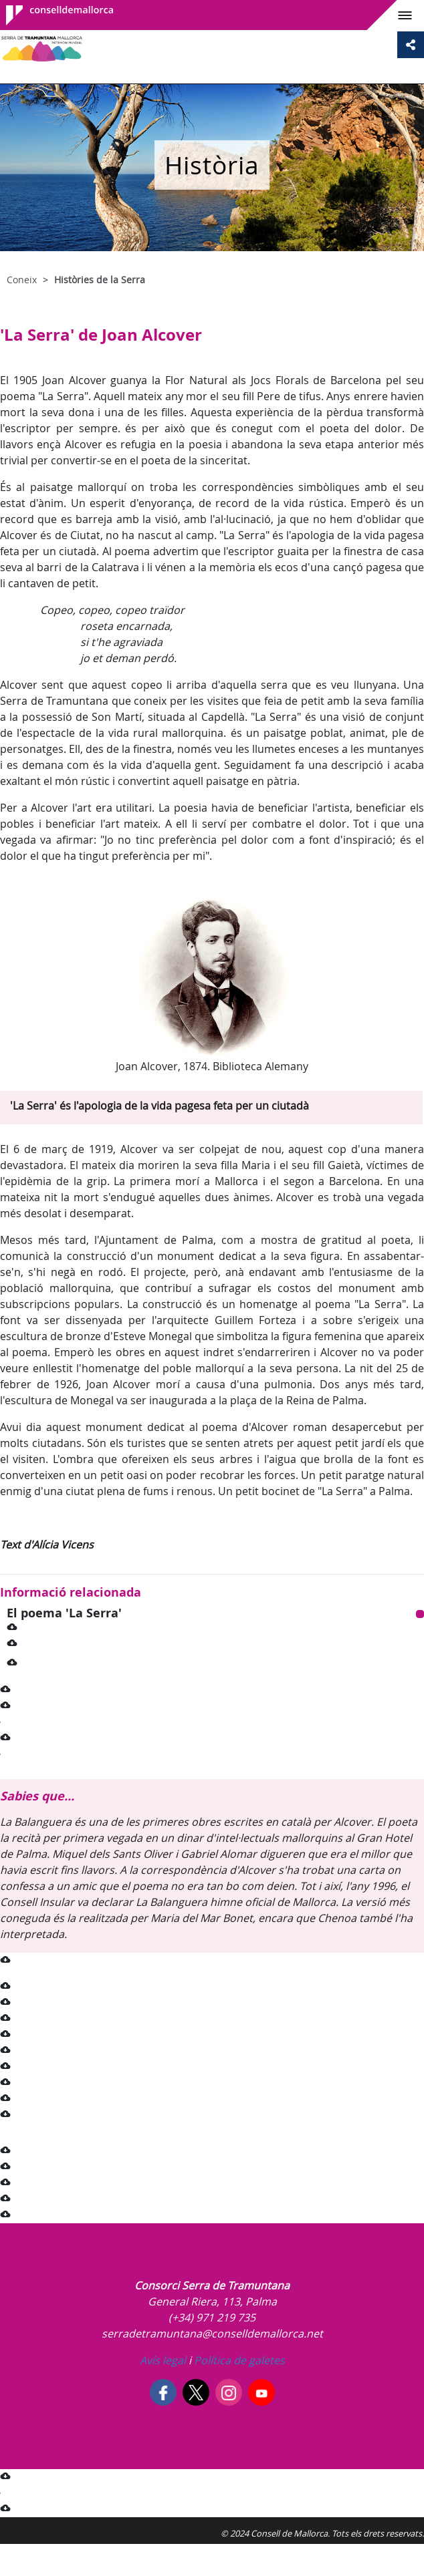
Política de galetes (238, 2360)
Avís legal (163, 2360)
